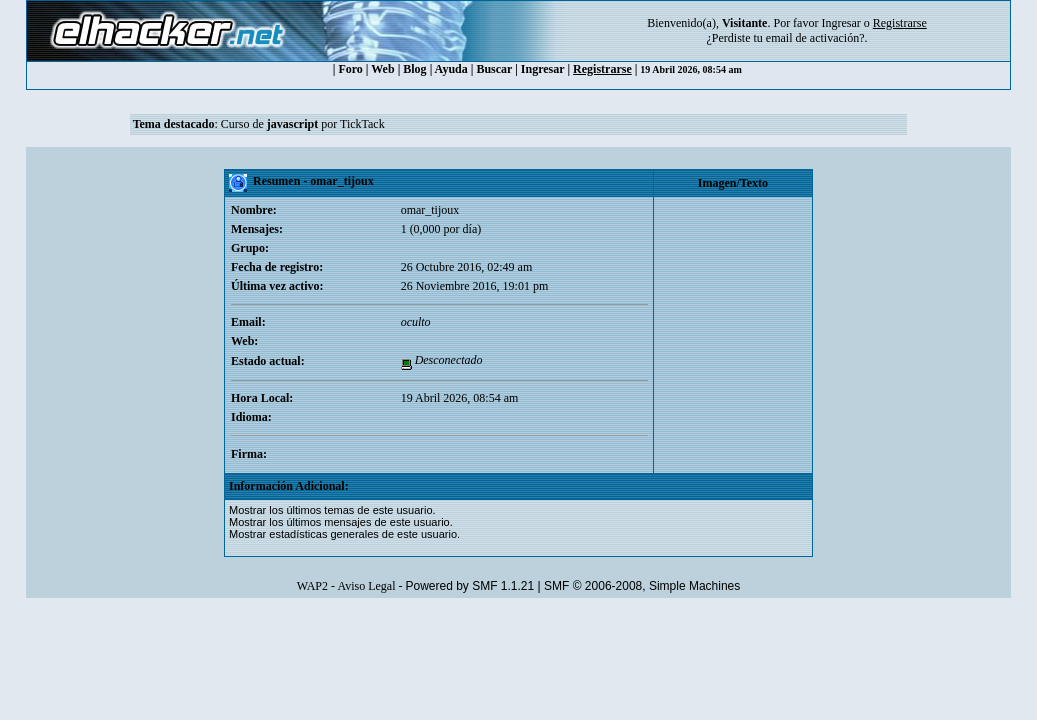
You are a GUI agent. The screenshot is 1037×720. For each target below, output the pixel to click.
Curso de (269, 124)
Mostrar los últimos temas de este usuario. (332, 510)
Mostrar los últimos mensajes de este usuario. (341, 522)
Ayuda (451, 69)
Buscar (494, 69)
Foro (350, 69)
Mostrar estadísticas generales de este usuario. (344, 534)
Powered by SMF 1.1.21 (469, 586)
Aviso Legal (366, 586)
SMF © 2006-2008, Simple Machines (642, 586)
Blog (414, 69)
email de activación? (815, 38)
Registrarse (602, 69)
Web (382, 69)
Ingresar (840, 23)
